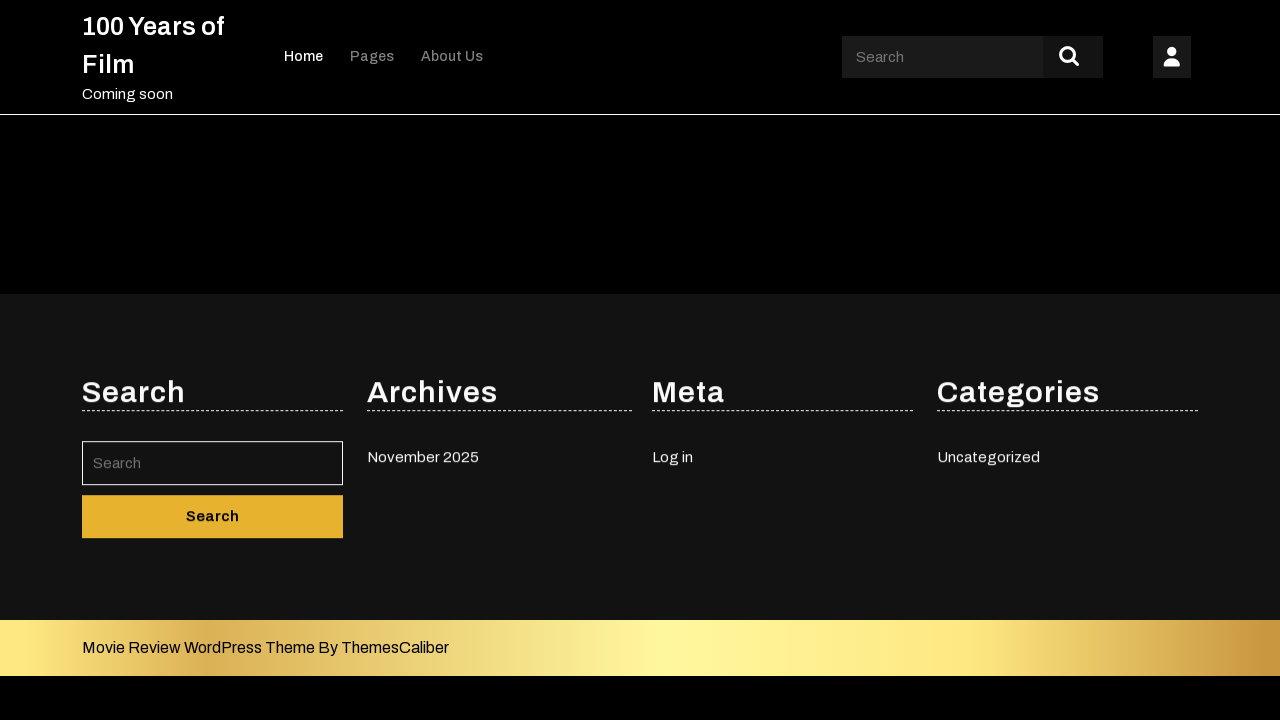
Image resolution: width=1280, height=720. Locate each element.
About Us (452, 56)
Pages (372, 56)
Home (303, 56)
